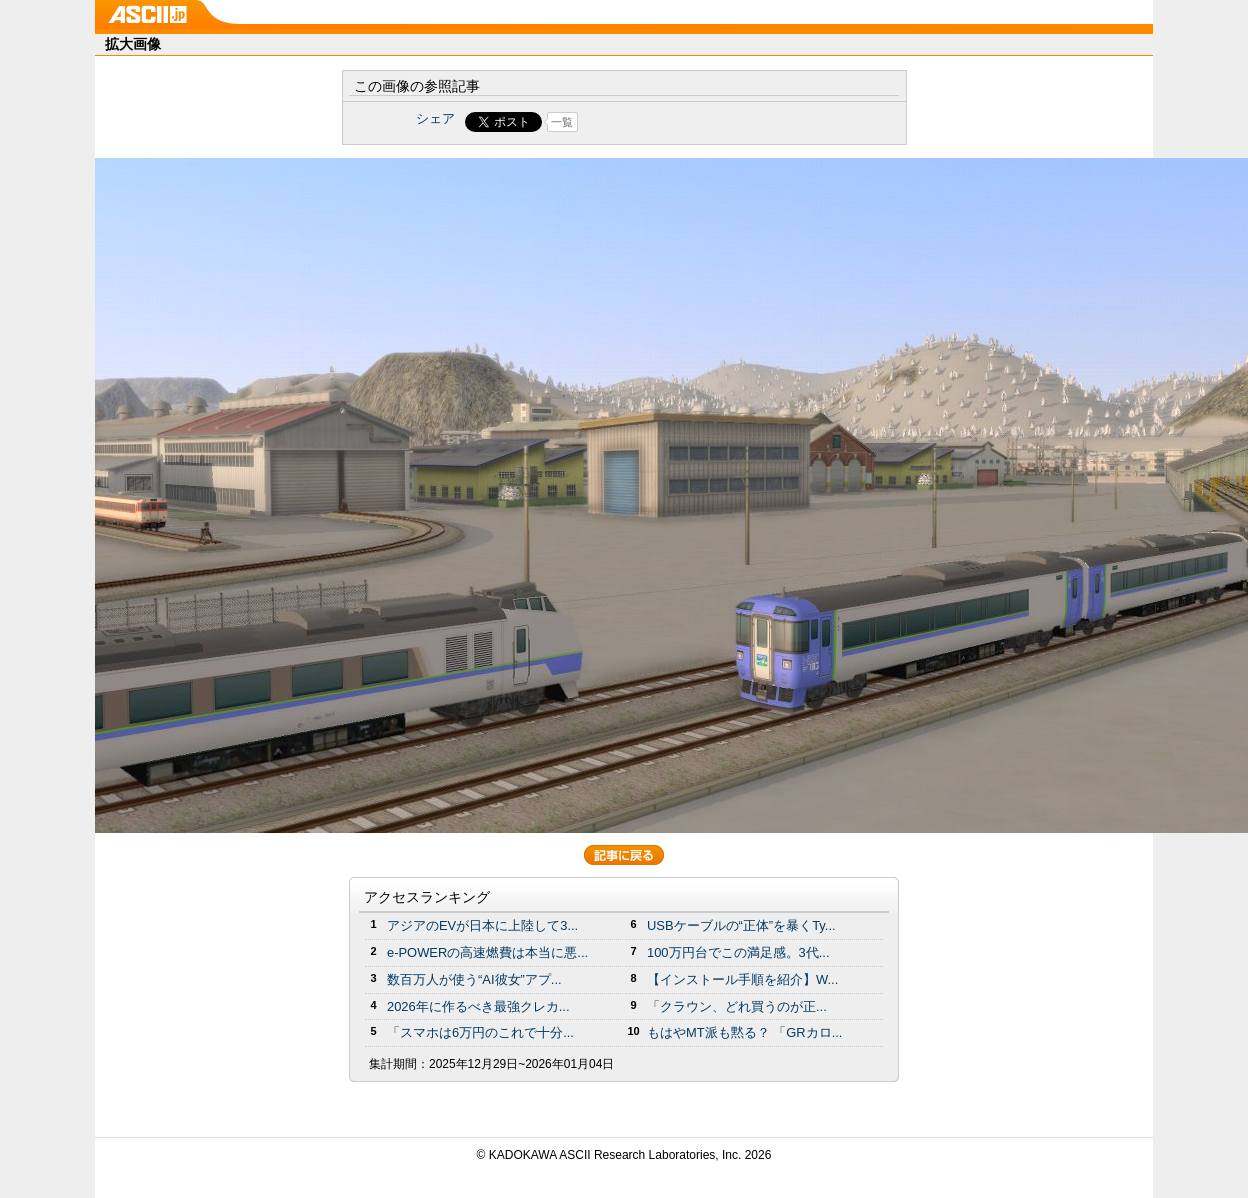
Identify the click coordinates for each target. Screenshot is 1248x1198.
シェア (435, 118)
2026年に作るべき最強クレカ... (478, 1006)
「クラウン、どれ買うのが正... (737, 1006)
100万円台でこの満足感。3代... (738, 952)
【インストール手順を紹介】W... (742, 979)
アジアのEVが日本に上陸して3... (482, 925)
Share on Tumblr (698, 122)
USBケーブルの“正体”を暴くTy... (741, 925)
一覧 (562, 122)
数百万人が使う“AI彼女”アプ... (474, 979)
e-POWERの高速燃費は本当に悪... (487, 952)
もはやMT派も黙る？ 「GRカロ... (744, 1032)
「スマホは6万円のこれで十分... (480, 1032)
